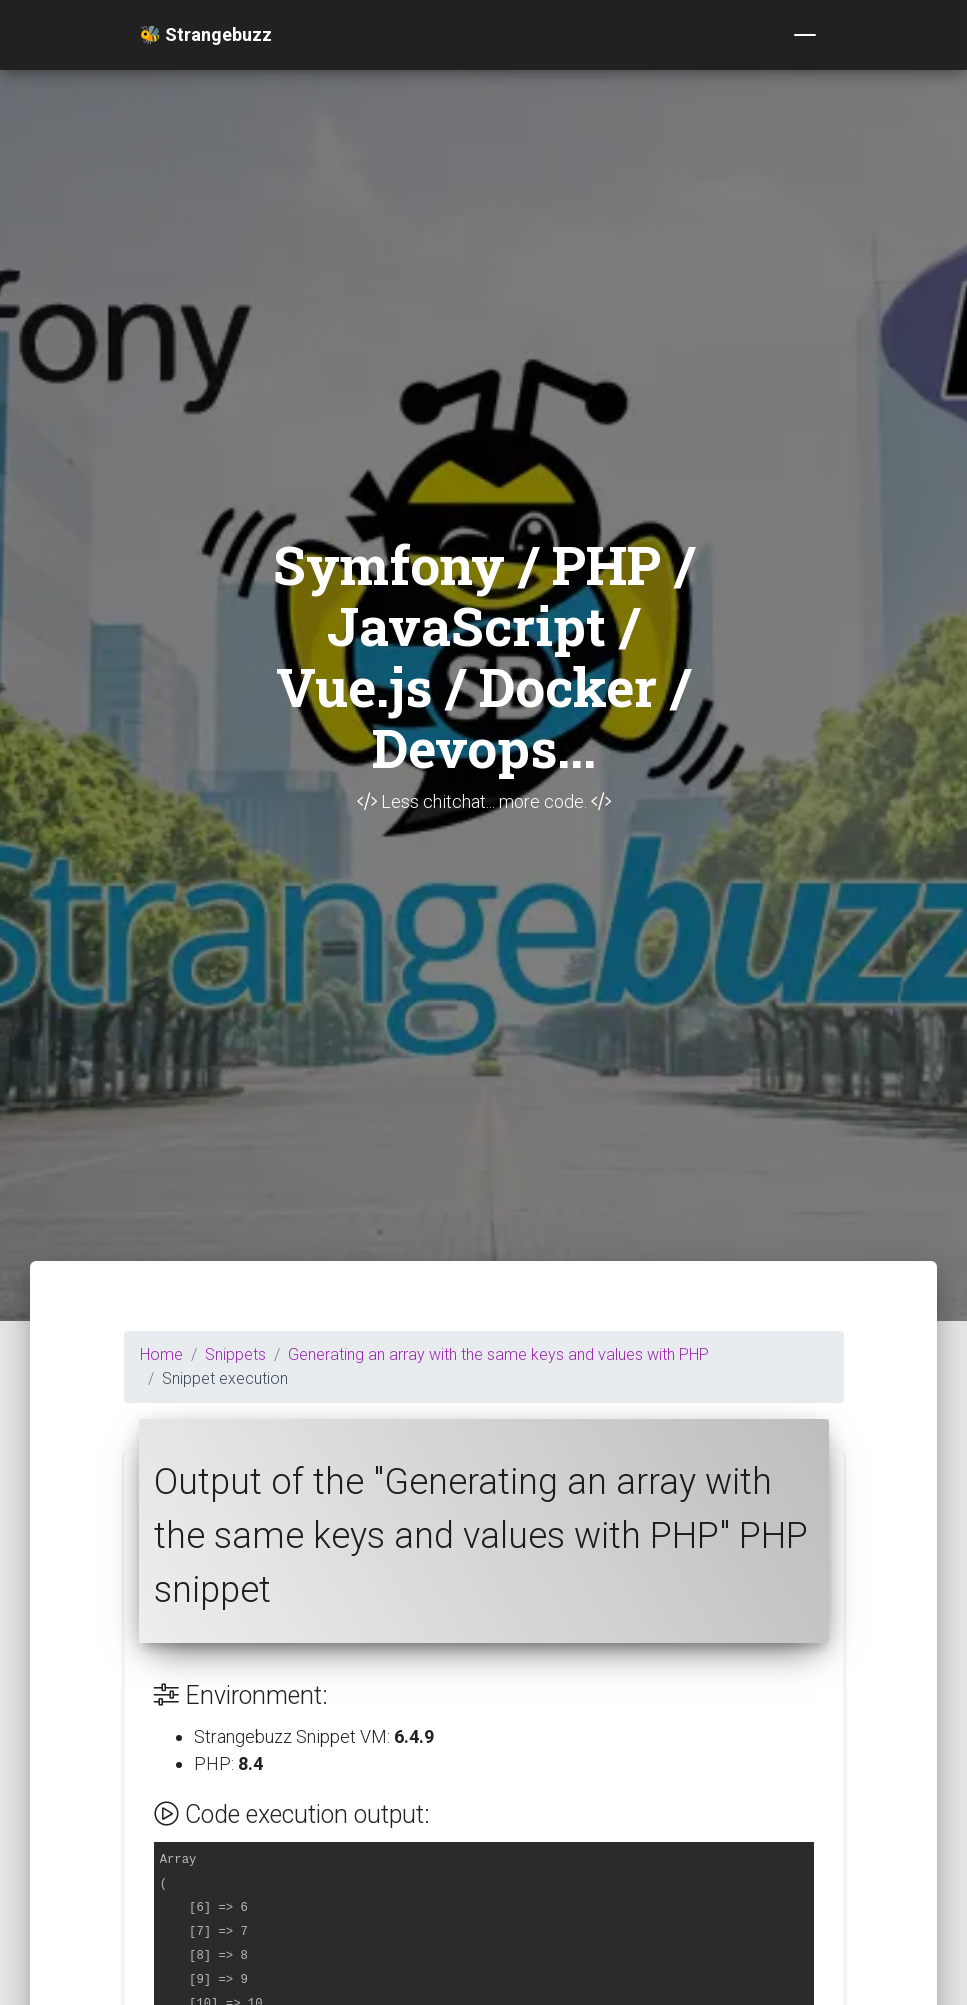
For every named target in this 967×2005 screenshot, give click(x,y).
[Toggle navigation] (805, 35)
